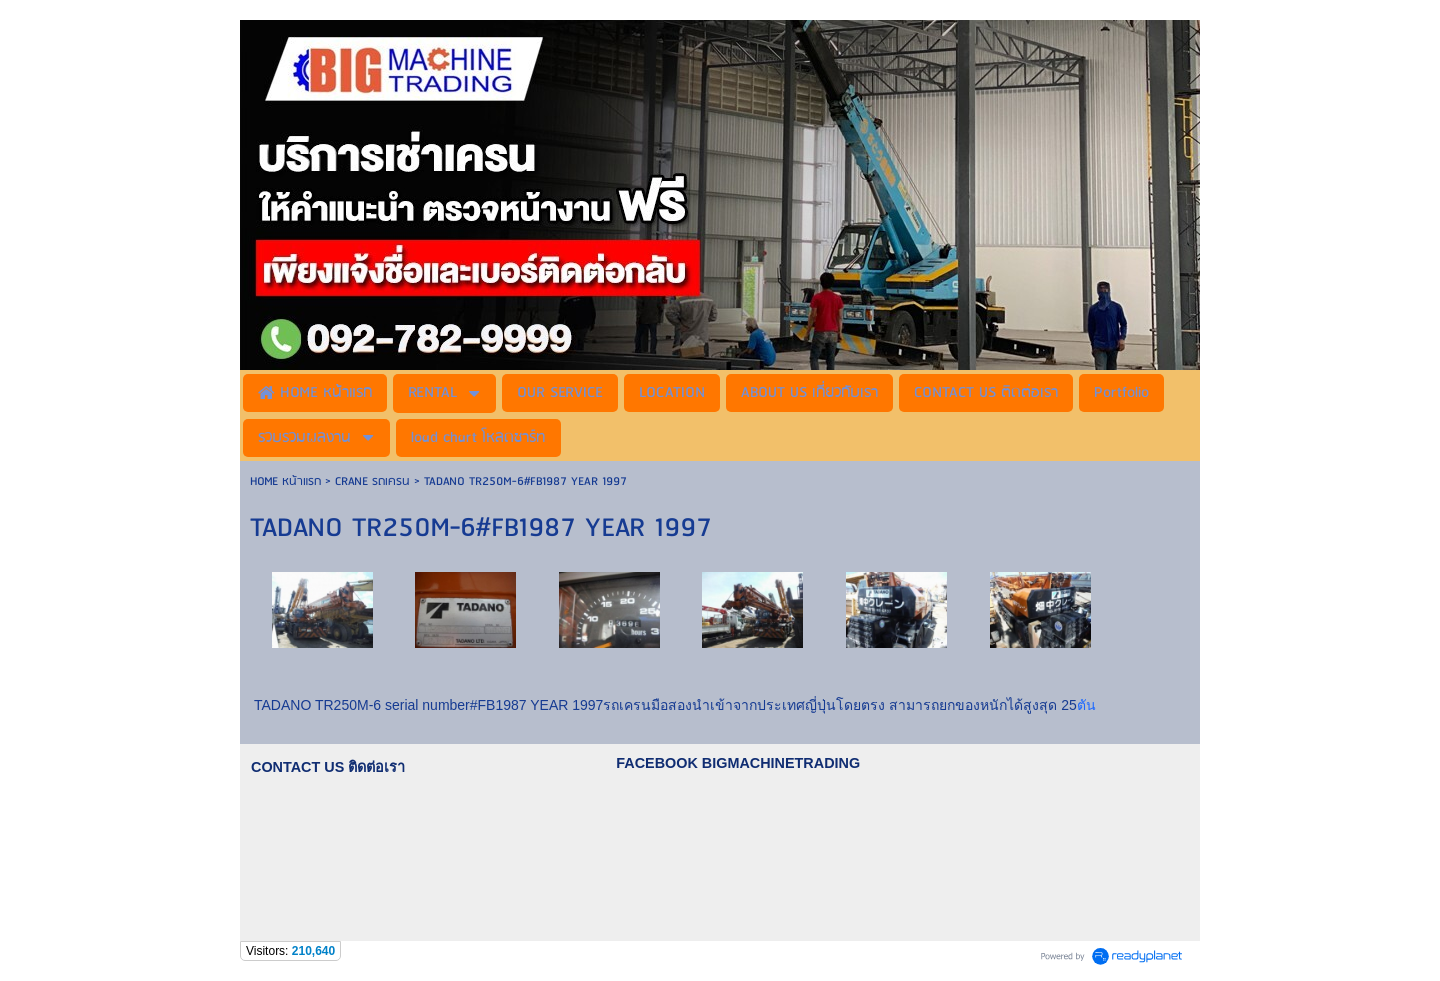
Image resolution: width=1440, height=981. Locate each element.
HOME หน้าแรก (287, 481)
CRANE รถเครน (372, 481)
